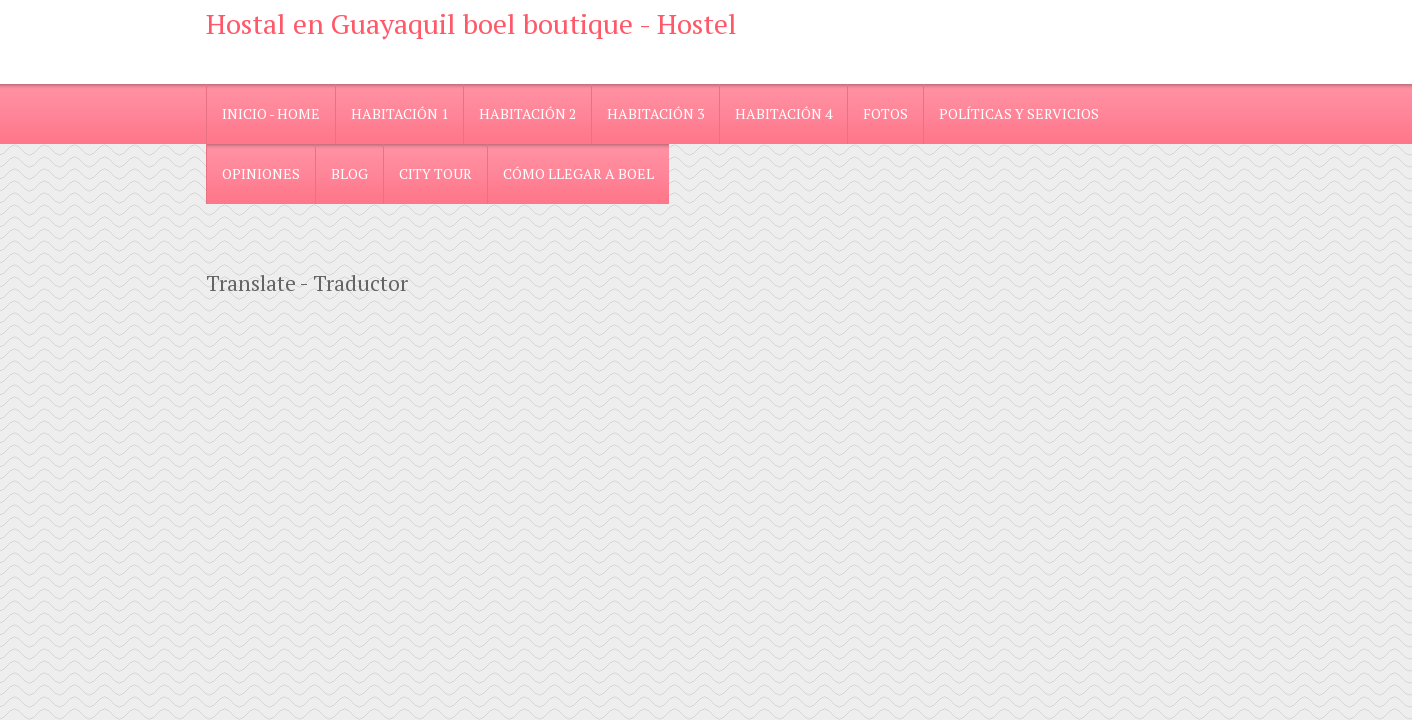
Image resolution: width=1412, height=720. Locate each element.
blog (349, 173)
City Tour (435, 173)
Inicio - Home (271, 113)
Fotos (885, 113)
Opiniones (261, 173)
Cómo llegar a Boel (578, 173)
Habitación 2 (527, 113)
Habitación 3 (655, 113)
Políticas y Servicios (1019, 113)
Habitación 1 (399, 113)
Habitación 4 (783, 113)
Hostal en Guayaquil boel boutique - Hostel (471, 23)
